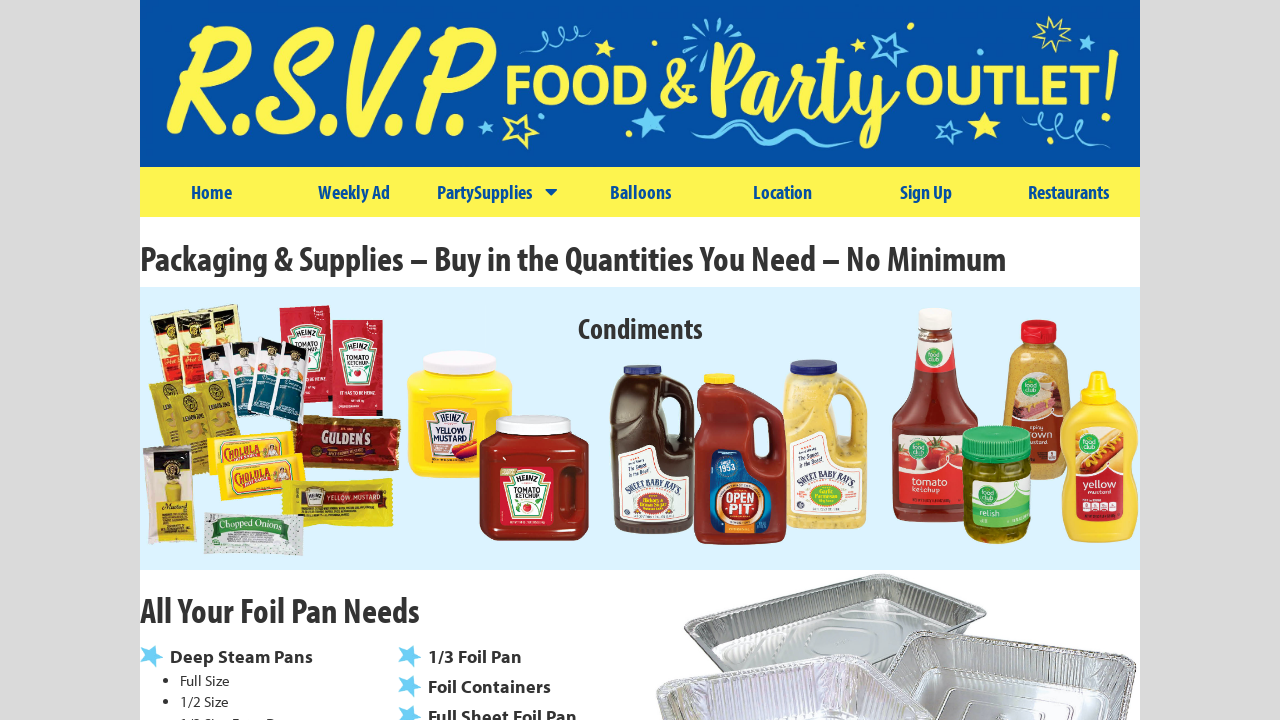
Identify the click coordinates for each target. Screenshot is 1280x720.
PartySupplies (497, 191)
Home (211, 191)
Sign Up (926, 191)
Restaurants (1068, 191)
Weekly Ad (354, 191)
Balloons (640, 191)
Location (782, 191)
